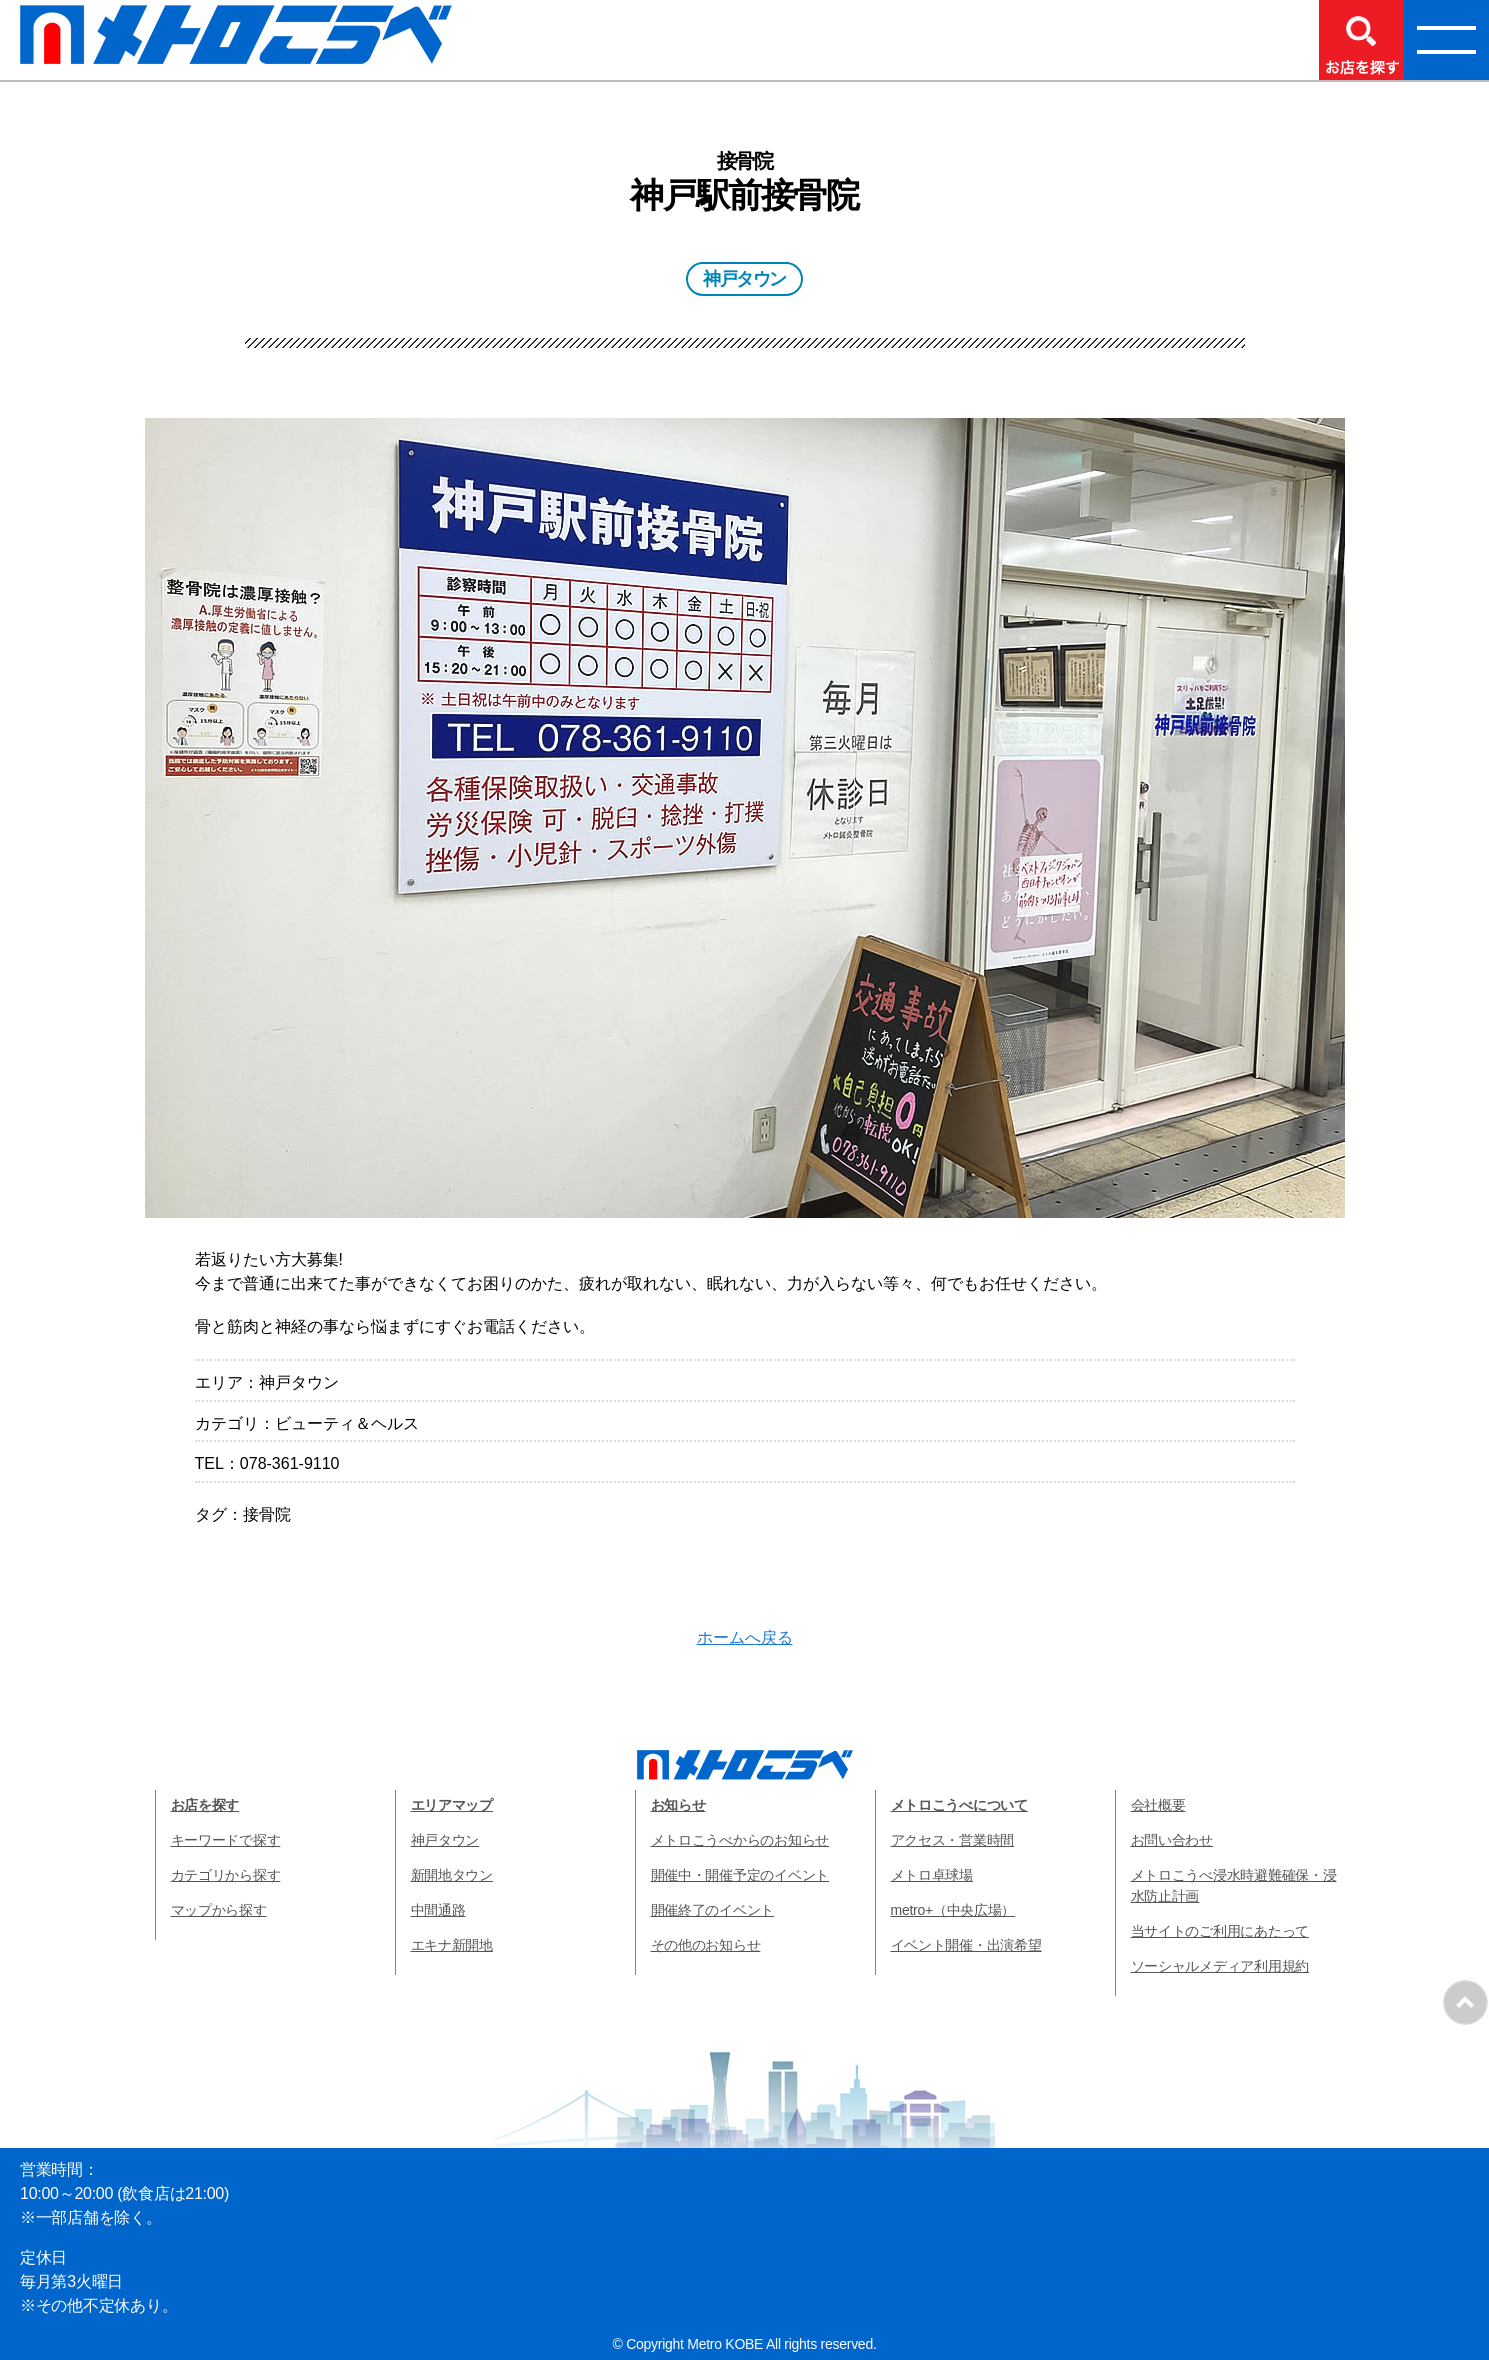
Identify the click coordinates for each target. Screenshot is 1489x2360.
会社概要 (1158, 1805)
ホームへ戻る (745, 1637)
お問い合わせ (1172, 1840)
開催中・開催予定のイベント (740, 1875)
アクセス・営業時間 (953, 1840)
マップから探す (219, 1910)
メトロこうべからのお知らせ (740, 1840)
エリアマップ (452, 1805)
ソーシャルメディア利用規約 (1220, 1966)
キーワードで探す (226, 1840)
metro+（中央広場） (953, 1910)
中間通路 (438, 1910)
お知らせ (678, 1805)
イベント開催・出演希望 (966, 1945)
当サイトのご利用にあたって (1220, 1931)
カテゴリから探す (226, 1875)
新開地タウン (452, 1875)
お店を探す (205, 1805)
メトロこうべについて (959, 1805)
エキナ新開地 (452, 1945)
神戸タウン (445, 1840)
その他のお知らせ (706, 1945)
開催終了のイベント (713, 1910)
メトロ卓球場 (932, 1875)
